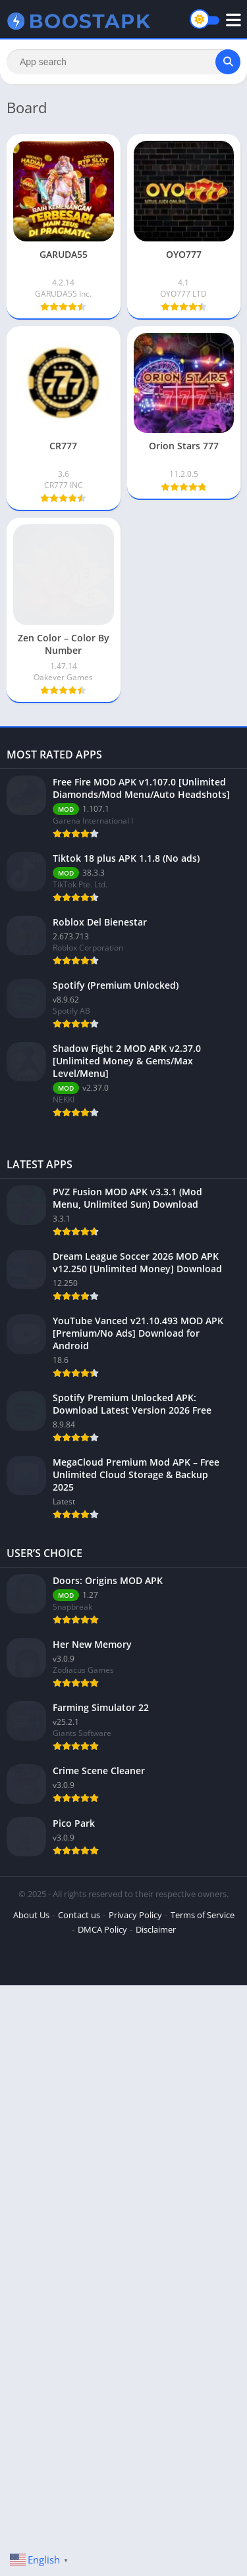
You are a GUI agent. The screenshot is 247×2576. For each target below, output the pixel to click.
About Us (31, 1915)
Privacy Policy (135, 1915)
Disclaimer (156, 1929)
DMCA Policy (102, 1929)
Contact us (79, 1915)
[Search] (123, 61)
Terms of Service (202, 1915)
